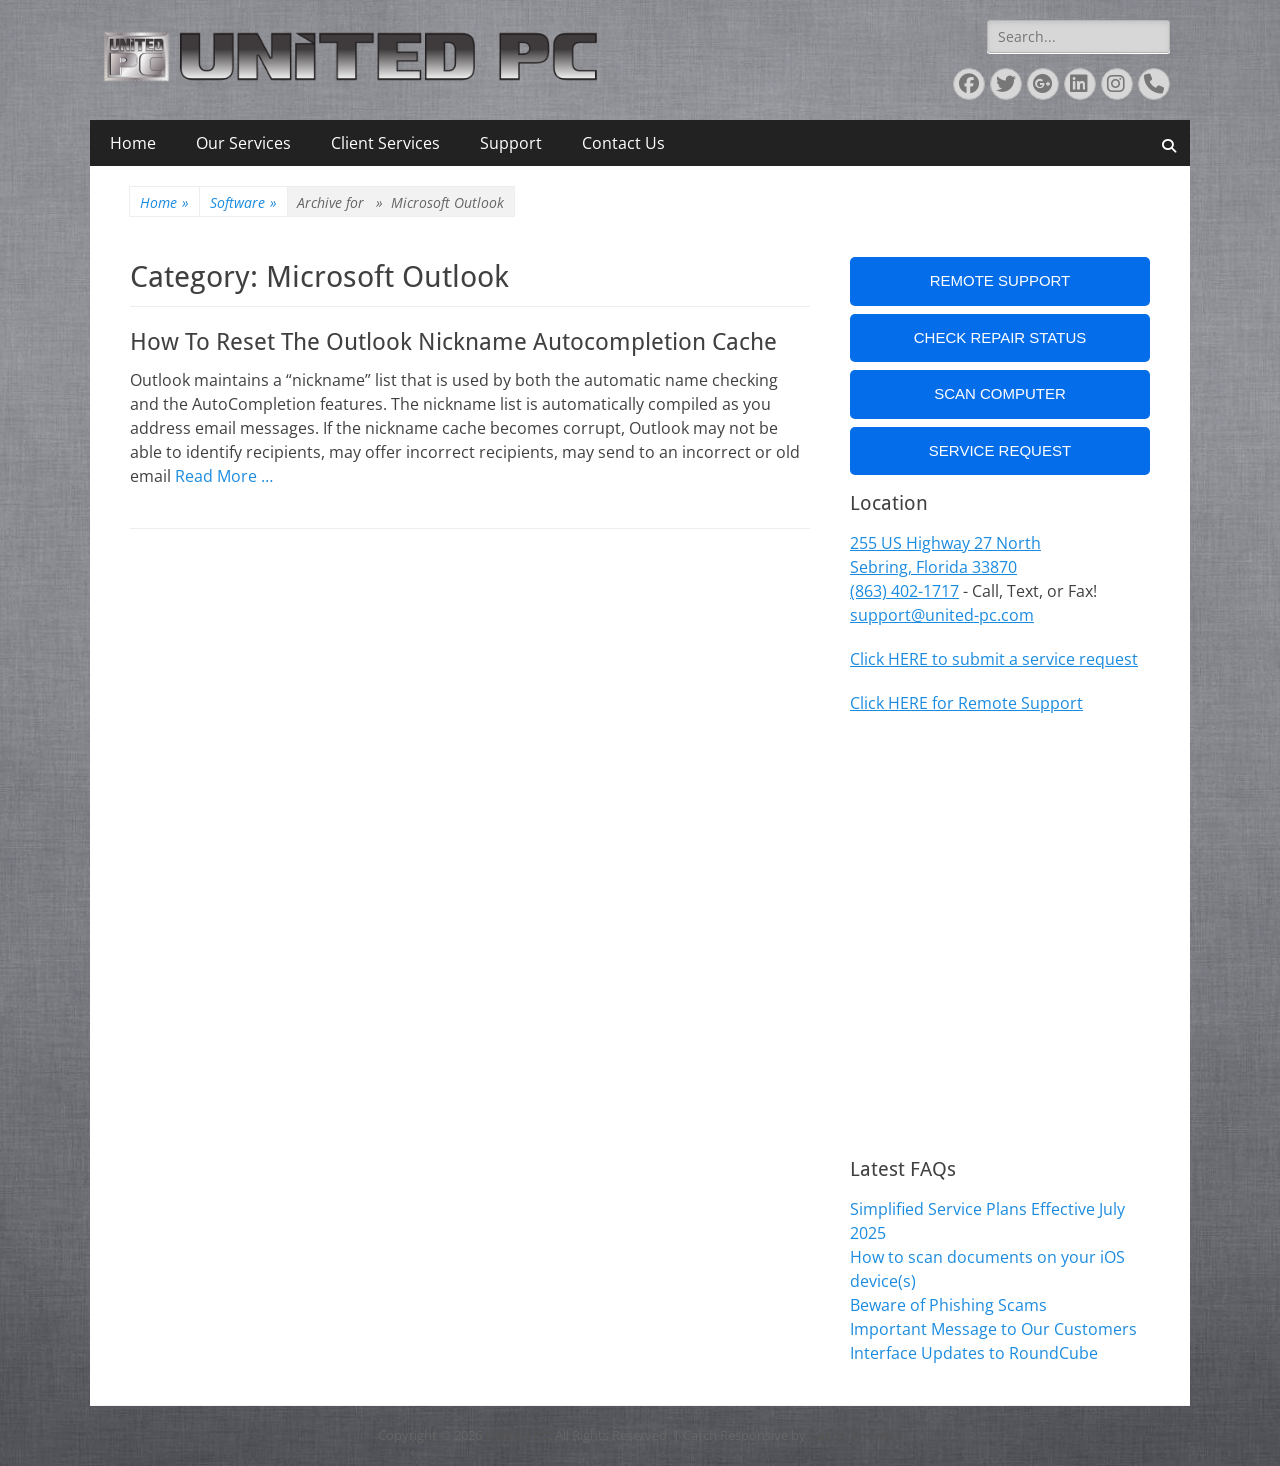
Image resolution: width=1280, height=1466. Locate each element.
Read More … (224, 476)
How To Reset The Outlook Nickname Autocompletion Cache (453, 342)
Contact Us (623, 143)
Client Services (385, 143)
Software (243, 202)
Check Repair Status (1000, 337)
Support (511, 143)
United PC (517, 1435)
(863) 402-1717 (904, 591)
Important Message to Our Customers (993, 1329)
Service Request (1000, 450)
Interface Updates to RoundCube (974, 1353)
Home (133, 143)
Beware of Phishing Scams (948, 1305)
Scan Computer (1000, 393)
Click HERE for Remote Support (966, 703)
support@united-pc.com (942, 615)
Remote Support (1000, 280)
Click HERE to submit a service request (994, 659)
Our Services (243, 143)
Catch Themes (855, 1435)
